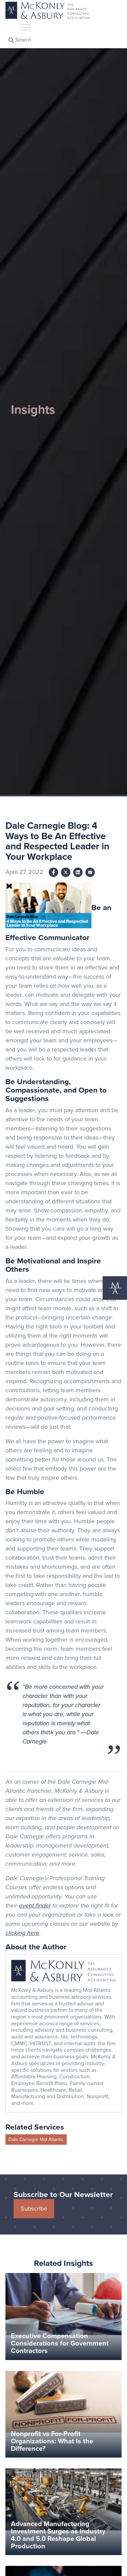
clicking (15, 1932)
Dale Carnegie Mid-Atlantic (36, 2139)
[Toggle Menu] (25, 27)
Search (19, 40)
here (32, 1932)
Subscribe (34, 2208)
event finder (35, 1905)
